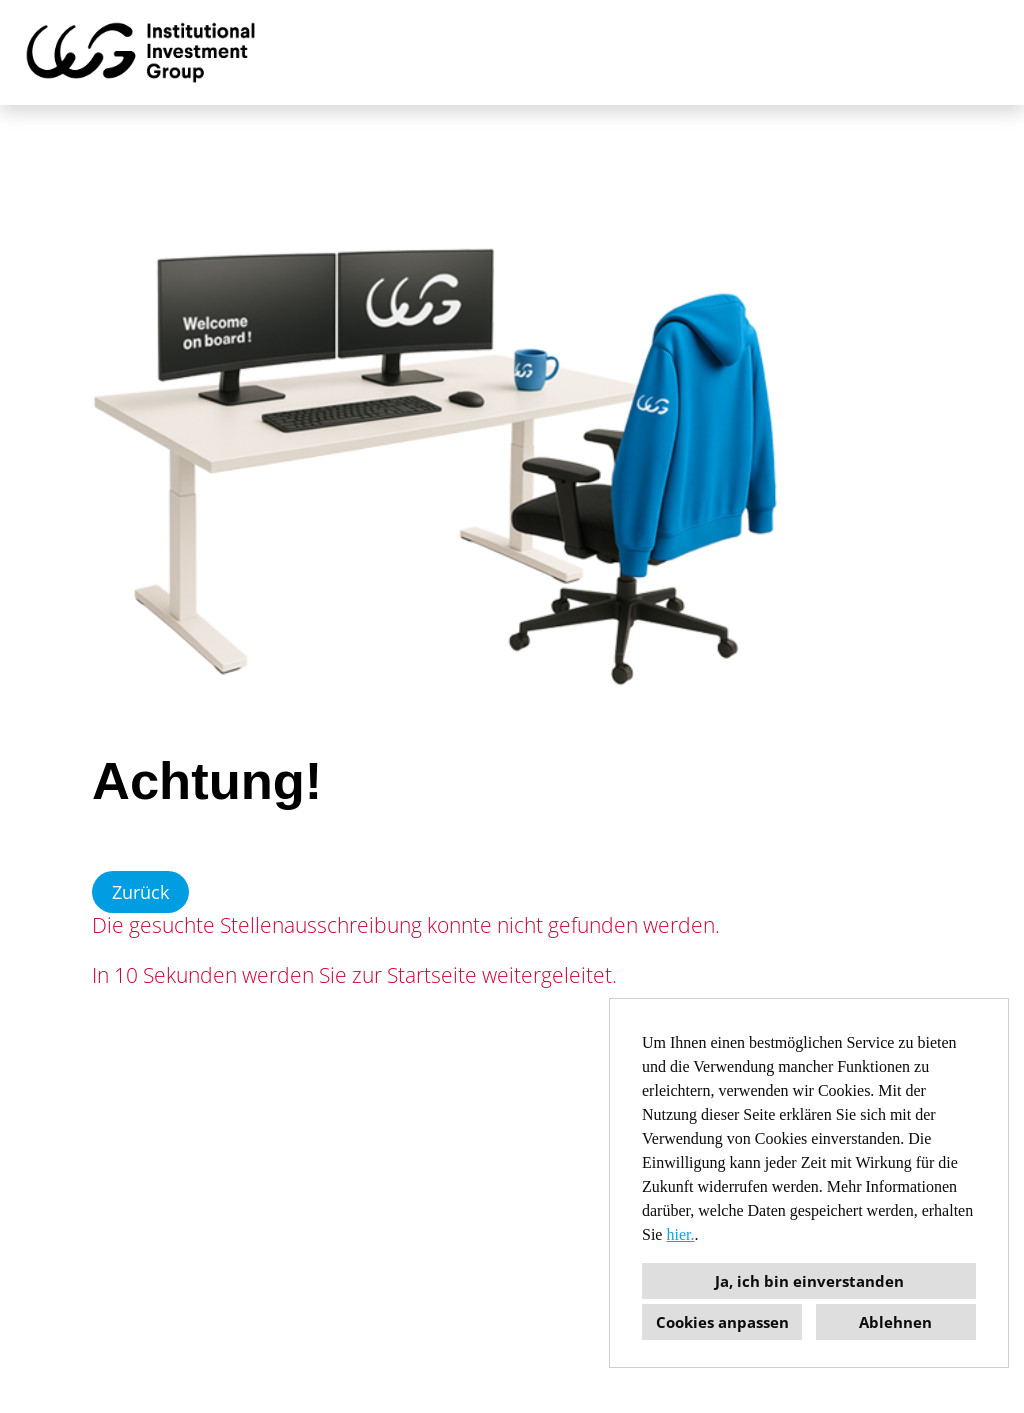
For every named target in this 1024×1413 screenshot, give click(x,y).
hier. (680, 1234)
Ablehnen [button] (895, 1322)
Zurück (140, 892)
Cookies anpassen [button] (722, 1322)
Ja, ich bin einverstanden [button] (809, 1281)
